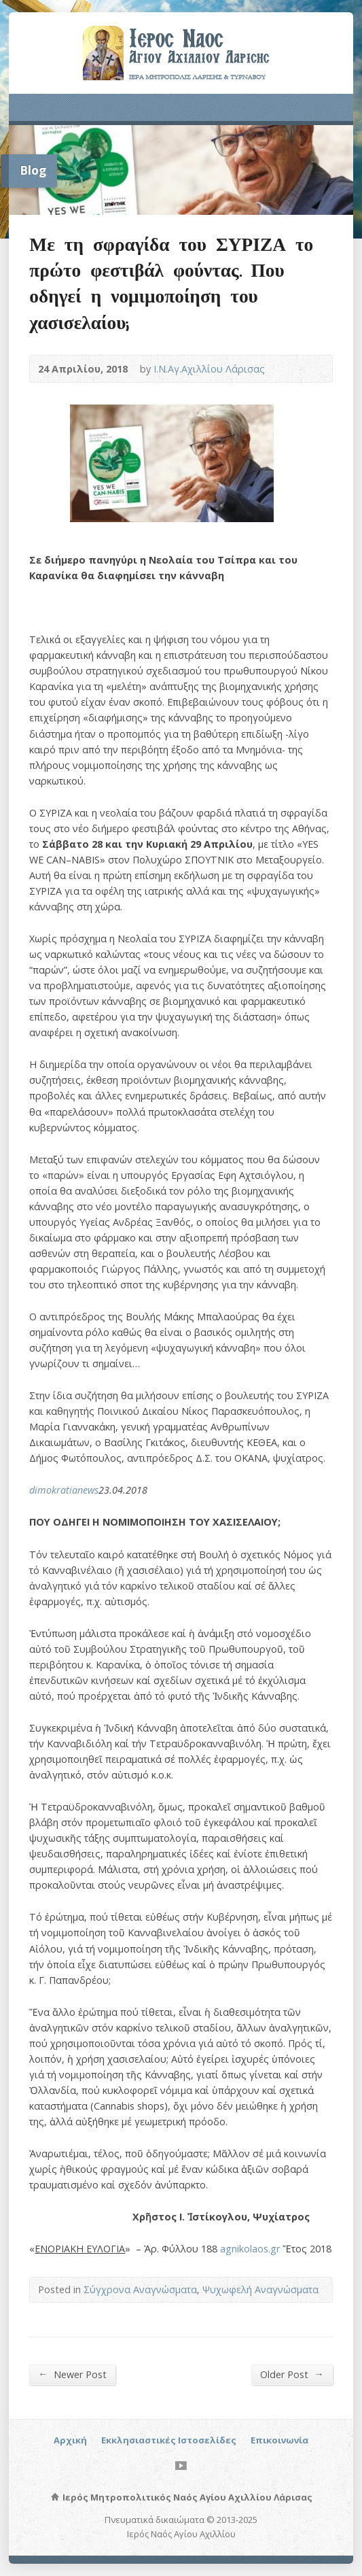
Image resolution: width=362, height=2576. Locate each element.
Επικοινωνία (279, 2440)
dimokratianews (63, 1489)
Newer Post (72, 2374)
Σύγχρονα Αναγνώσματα (140, 2289)
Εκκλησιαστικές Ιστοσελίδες (168, 2440)
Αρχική (70, 2440)
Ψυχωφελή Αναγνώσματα (260, 2289)
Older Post (291, 2374)
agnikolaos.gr (250, 2248)
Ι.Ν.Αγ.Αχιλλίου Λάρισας (209, 368)
